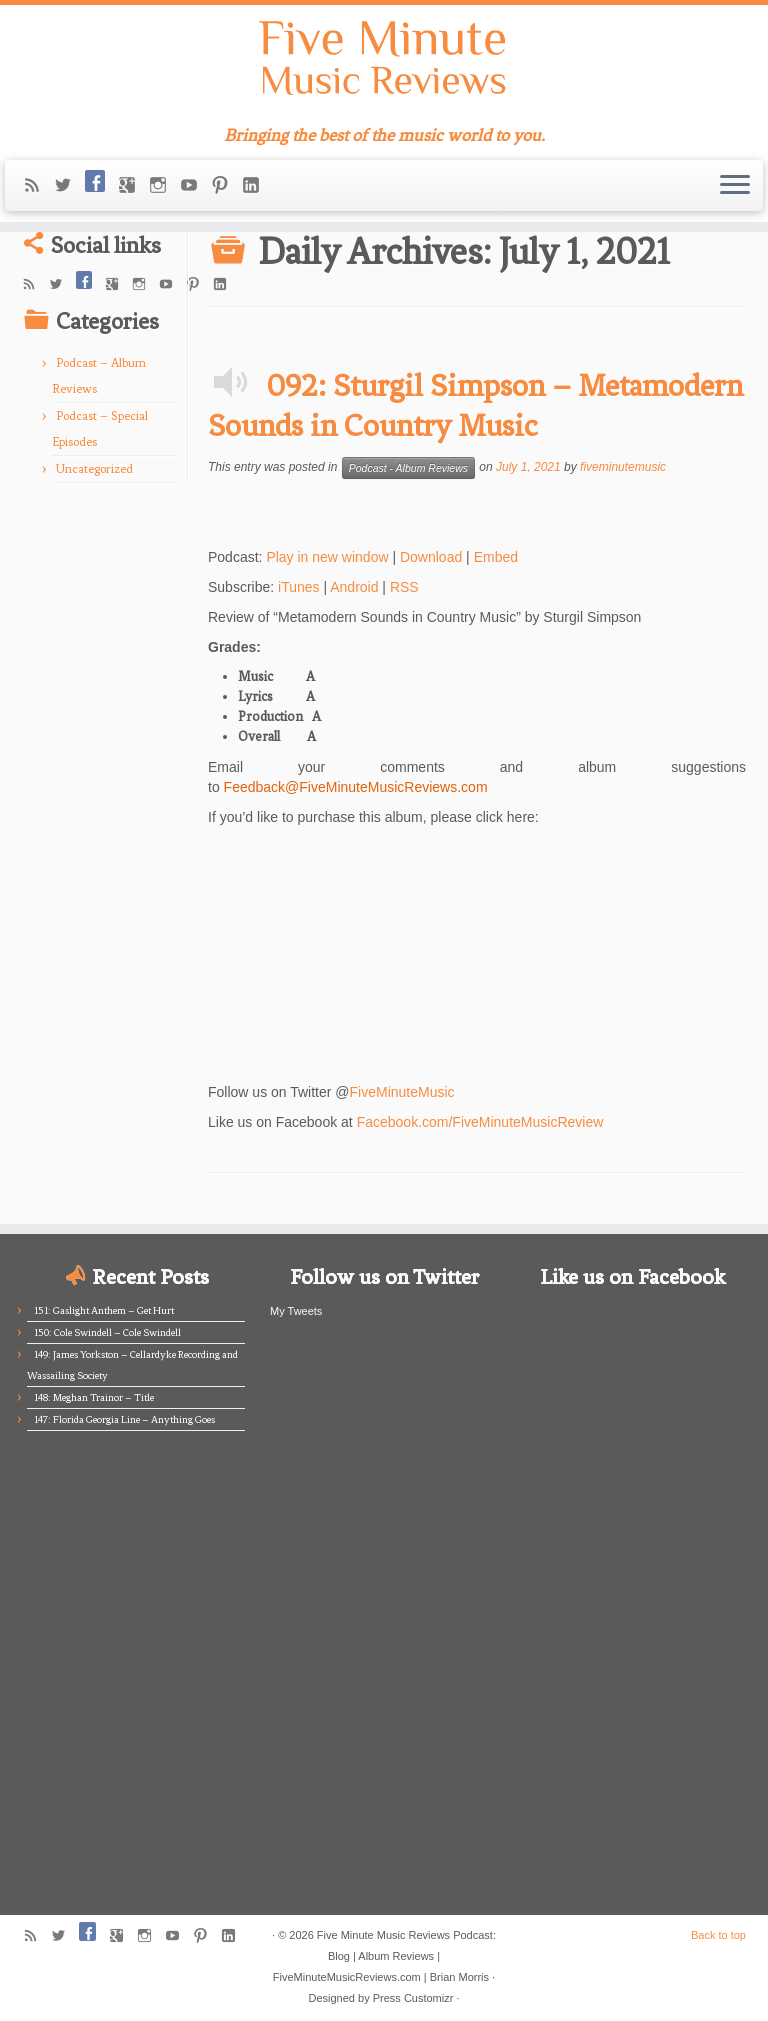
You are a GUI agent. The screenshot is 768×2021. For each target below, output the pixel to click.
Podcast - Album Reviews (408, 468)
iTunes (299, 587)
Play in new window (327, 557)
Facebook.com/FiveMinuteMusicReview (480, 1122)
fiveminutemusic (623, 467)
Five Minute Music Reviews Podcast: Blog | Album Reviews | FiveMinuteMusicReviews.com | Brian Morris (384, 1956)
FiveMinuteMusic (402, 1092)
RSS (404, 587)
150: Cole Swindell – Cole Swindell (107, 1332)
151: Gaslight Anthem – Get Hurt (104, 1310)
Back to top (718, 1935)
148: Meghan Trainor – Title (94, 1397)
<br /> (268, 947)
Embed (496, 557)
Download (431, 557)
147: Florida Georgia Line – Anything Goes (124, 1419)
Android (354, 587)
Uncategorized (94, 469)
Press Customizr (413, 1998)
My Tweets (296, 1311)
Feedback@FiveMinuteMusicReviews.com (356, 787)
